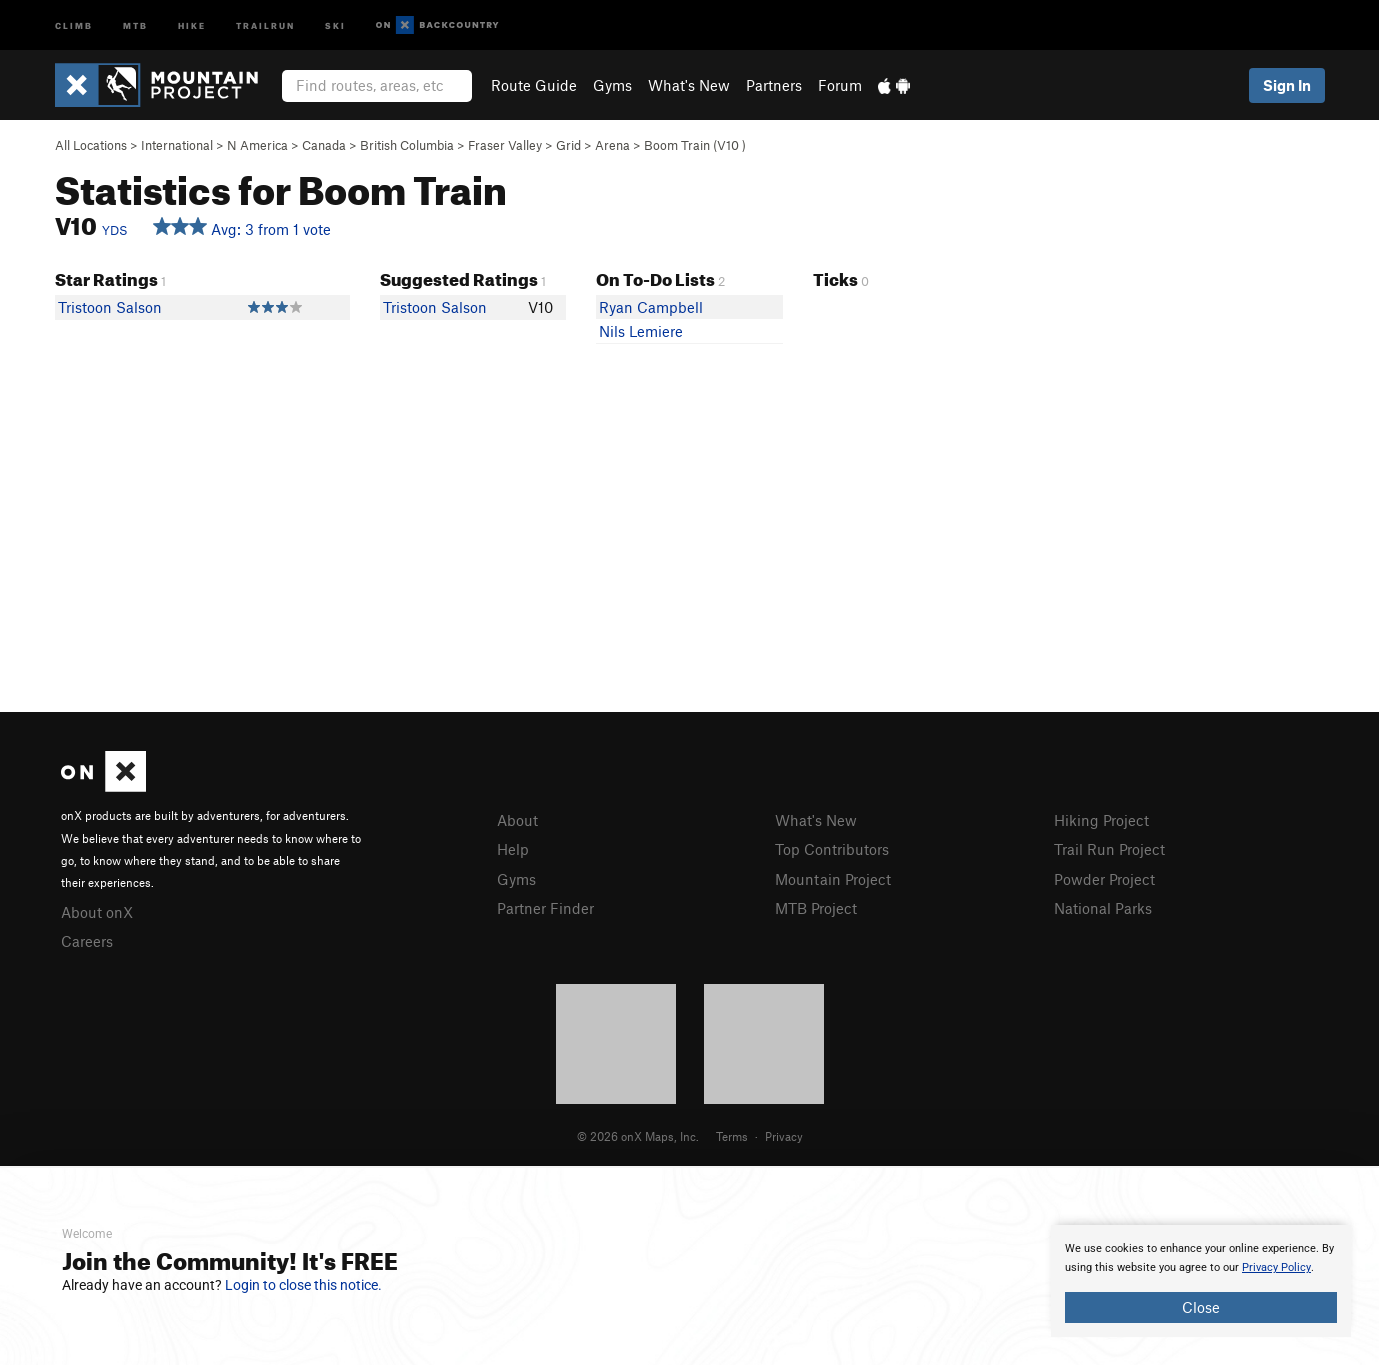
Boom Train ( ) (695, 145)
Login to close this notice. (303, 1285)
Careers (87, 941)
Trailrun (265, 24)
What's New (689, 85)
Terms (732, 1136)
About (517, 820)
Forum (840, 85)
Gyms (612, 85)
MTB (135, 24)
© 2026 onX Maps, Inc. (638, 1136)
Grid (568, 145)
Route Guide (534, 85)
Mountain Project (833, 879)
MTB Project (816, 908)
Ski (335, 24)
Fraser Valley (505, 145)
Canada (324, 145)
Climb (74, 24)
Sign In (1287, 85)
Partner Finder (545, 908)
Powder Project (1104, 879)
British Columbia (407, 145)
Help (513, 849)
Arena (612, 145)
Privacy (784, 1136)
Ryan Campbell (651, 307)
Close (1201, 1307)
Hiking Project (1101, 820)
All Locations (91, 145)
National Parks (1103, 908)
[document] (1201, 1281)
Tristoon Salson (110, 307)
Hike (192, 24)
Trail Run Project (1109, 849)
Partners (774, 85)
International (177, 145)
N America (257, 145)
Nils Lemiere (641, 331)
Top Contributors (832, 849)
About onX (97, 912)
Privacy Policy (1276, 1267)
